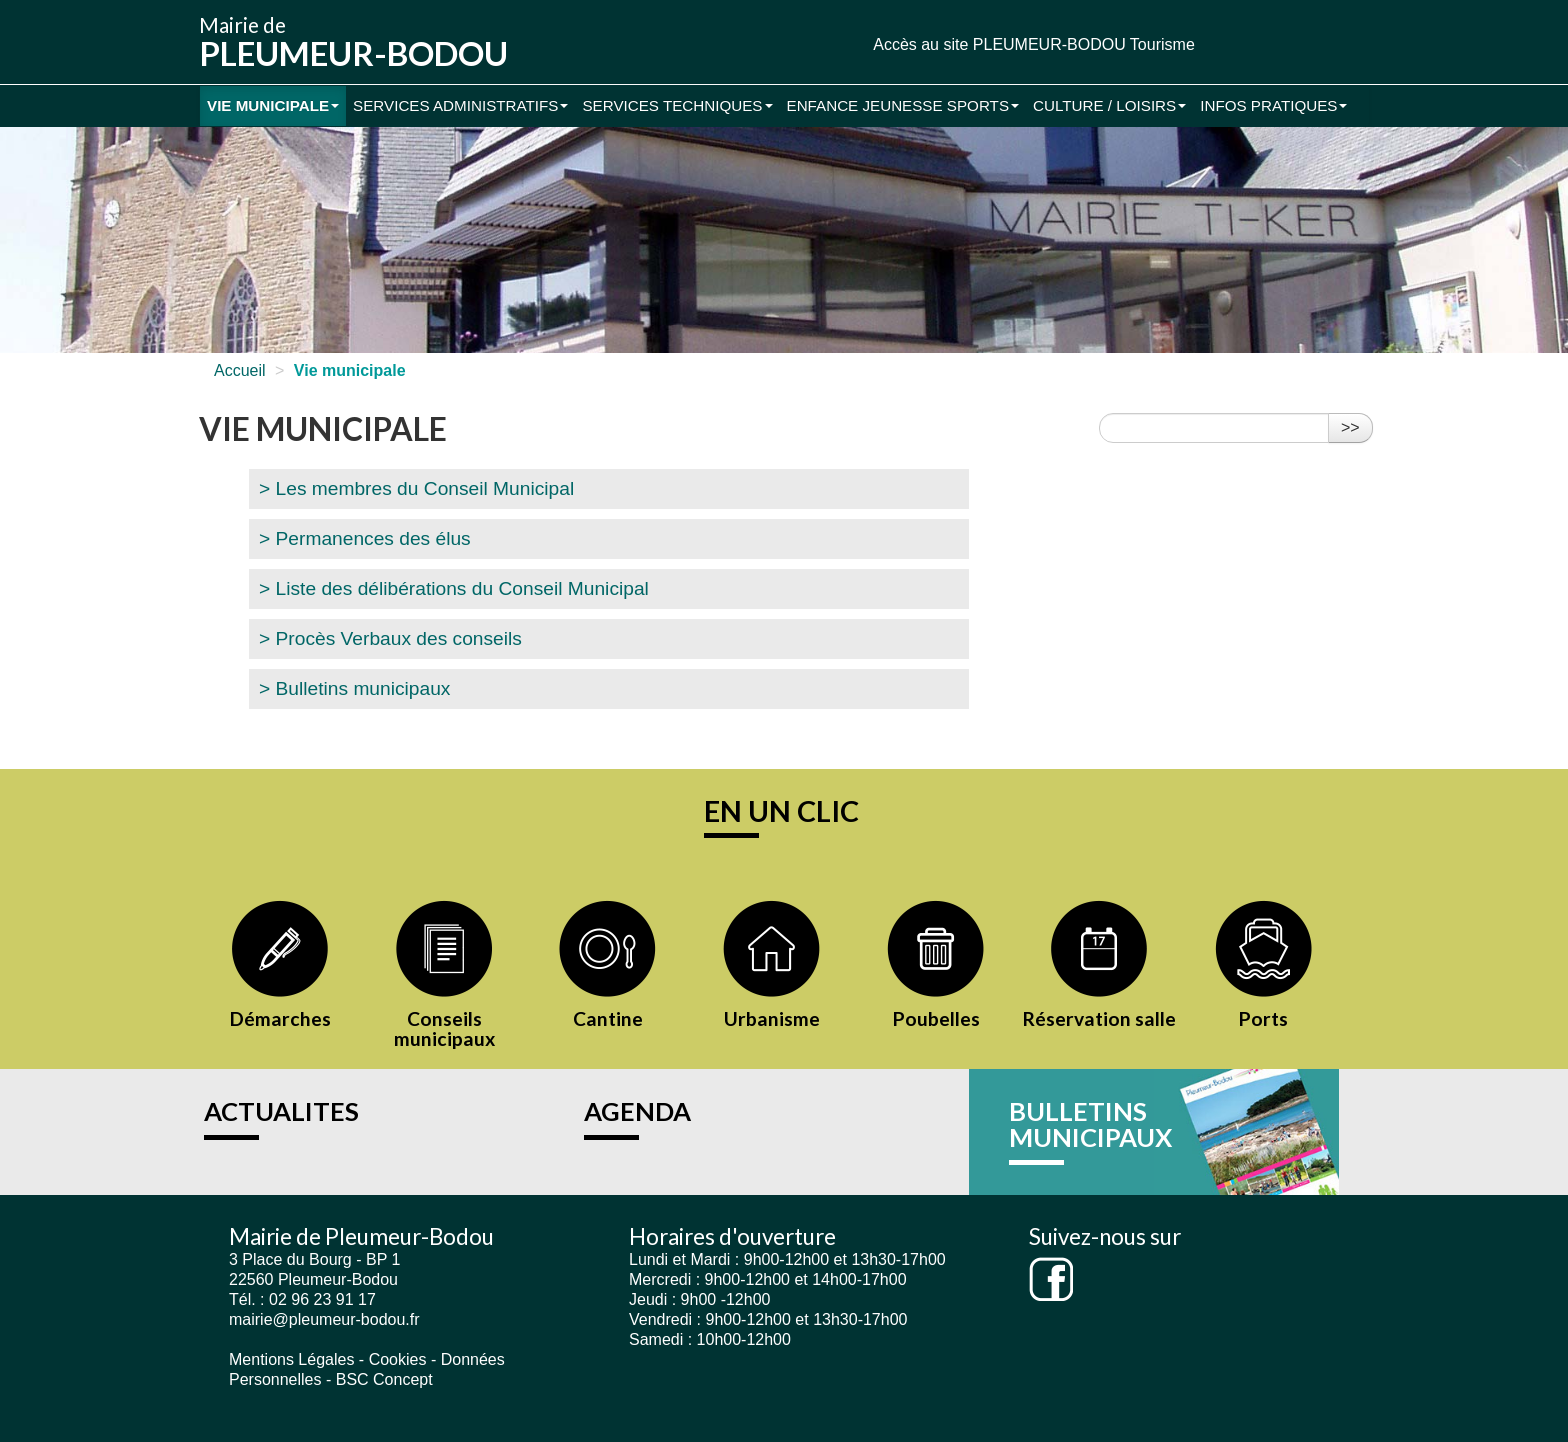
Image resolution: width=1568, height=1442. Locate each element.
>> (1350, 427)
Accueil (240, 370)
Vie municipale (273, 105)
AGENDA (637, 1111)
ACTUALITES (281, 1111)
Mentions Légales (291, 1359)
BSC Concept (384, 1379)
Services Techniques (677, 105)
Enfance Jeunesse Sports (903, 105)
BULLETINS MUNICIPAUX (1090, 1124)
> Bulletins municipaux (354, 688)
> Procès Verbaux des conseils (390, 638)
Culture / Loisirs (1109, 105)
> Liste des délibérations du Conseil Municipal (454, 588)
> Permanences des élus (365, 538)
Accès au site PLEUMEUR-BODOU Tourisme (1034, 44)
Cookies (398, 1359)
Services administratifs (460, 105)
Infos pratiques (1273, 105)
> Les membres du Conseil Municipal (416, 488)
